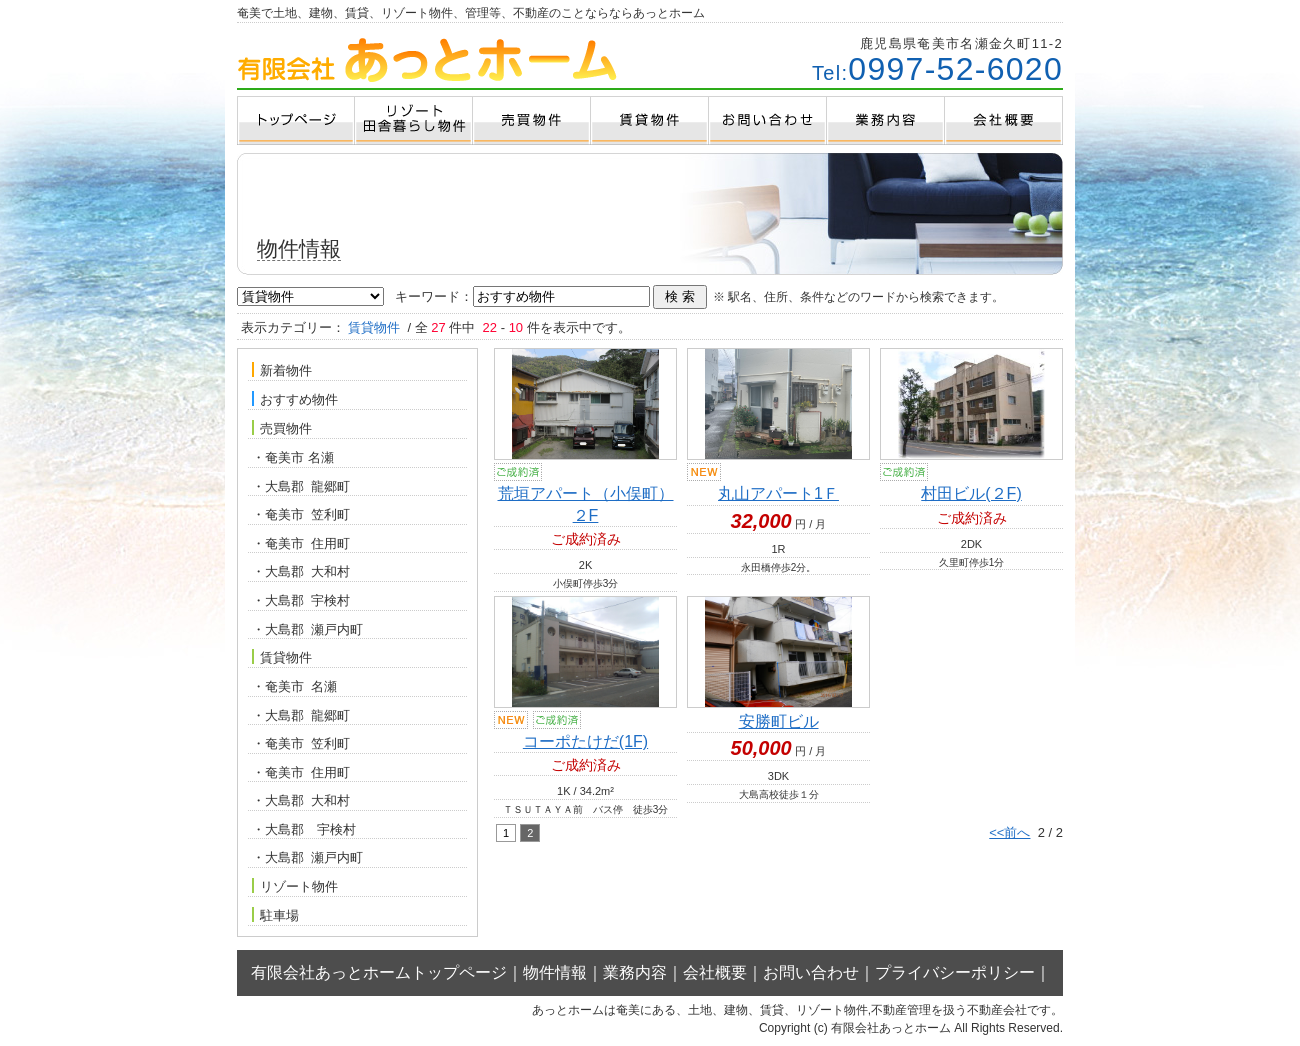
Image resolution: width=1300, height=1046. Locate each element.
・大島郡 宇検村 (301, 600)
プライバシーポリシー (955, 972)
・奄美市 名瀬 (293, 457)
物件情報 (555, 972)
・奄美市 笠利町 (301, 514)
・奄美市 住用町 (301, 543)
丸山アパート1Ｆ (778, 493)
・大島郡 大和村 (301, 571)
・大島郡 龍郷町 (301, 486)
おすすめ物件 (295, 399)
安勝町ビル (779, 721)
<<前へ (1009, 832)
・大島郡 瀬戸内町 (307, 629)
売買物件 (282, 428)
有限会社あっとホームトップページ (379, 972)
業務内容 (635, 972)
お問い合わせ (811, 972)
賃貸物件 (282, 657)
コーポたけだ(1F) (585, 741)
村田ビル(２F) (971, 493)
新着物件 (282, 370)
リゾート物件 (295, 886)
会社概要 (715, 972)
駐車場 (275, 915)
